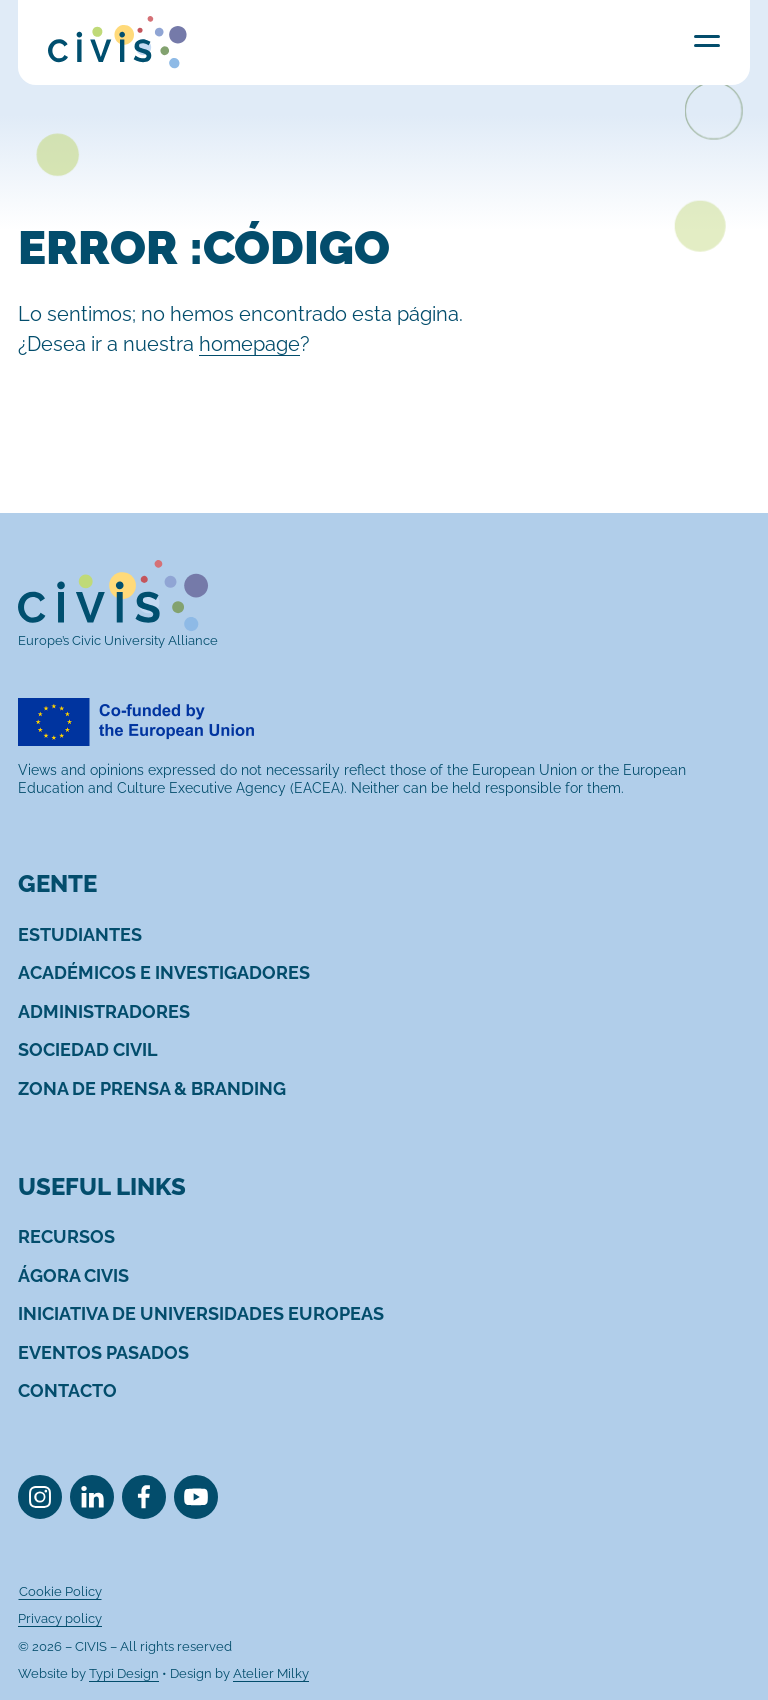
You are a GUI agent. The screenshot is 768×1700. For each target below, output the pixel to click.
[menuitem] (80, 934)
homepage (249, 344)
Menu (707, 40)
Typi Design (124, 1673)
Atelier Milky (271, 1673)
